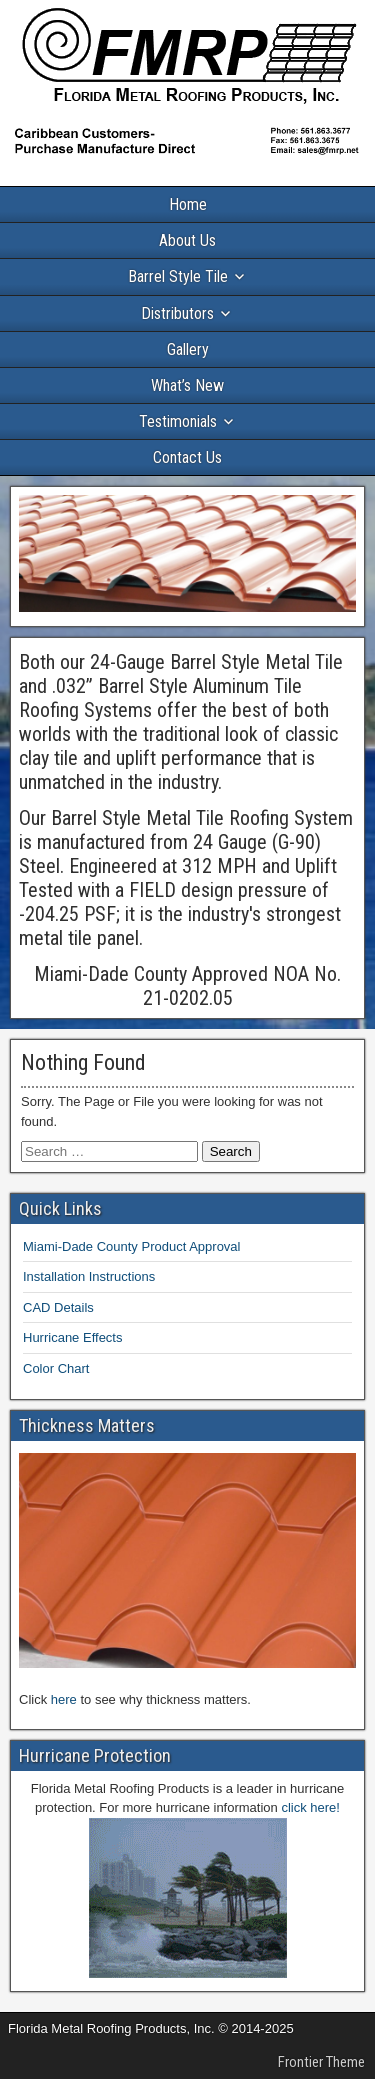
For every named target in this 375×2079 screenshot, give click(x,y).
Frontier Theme (321, 2062)
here (64, 1699)
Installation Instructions (89, 1276)
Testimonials (178, 421)
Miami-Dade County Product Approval (132, 1246)
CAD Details (58, 1307)
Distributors (177, 313)
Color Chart (56, 1368)
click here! (310, 1807)
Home (188, 204)
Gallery (188, 349)
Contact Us (187, 457)
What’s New (187, 385)
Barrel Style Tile (178, 276)
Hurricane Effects (72, 1337)
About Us (187, 240)
